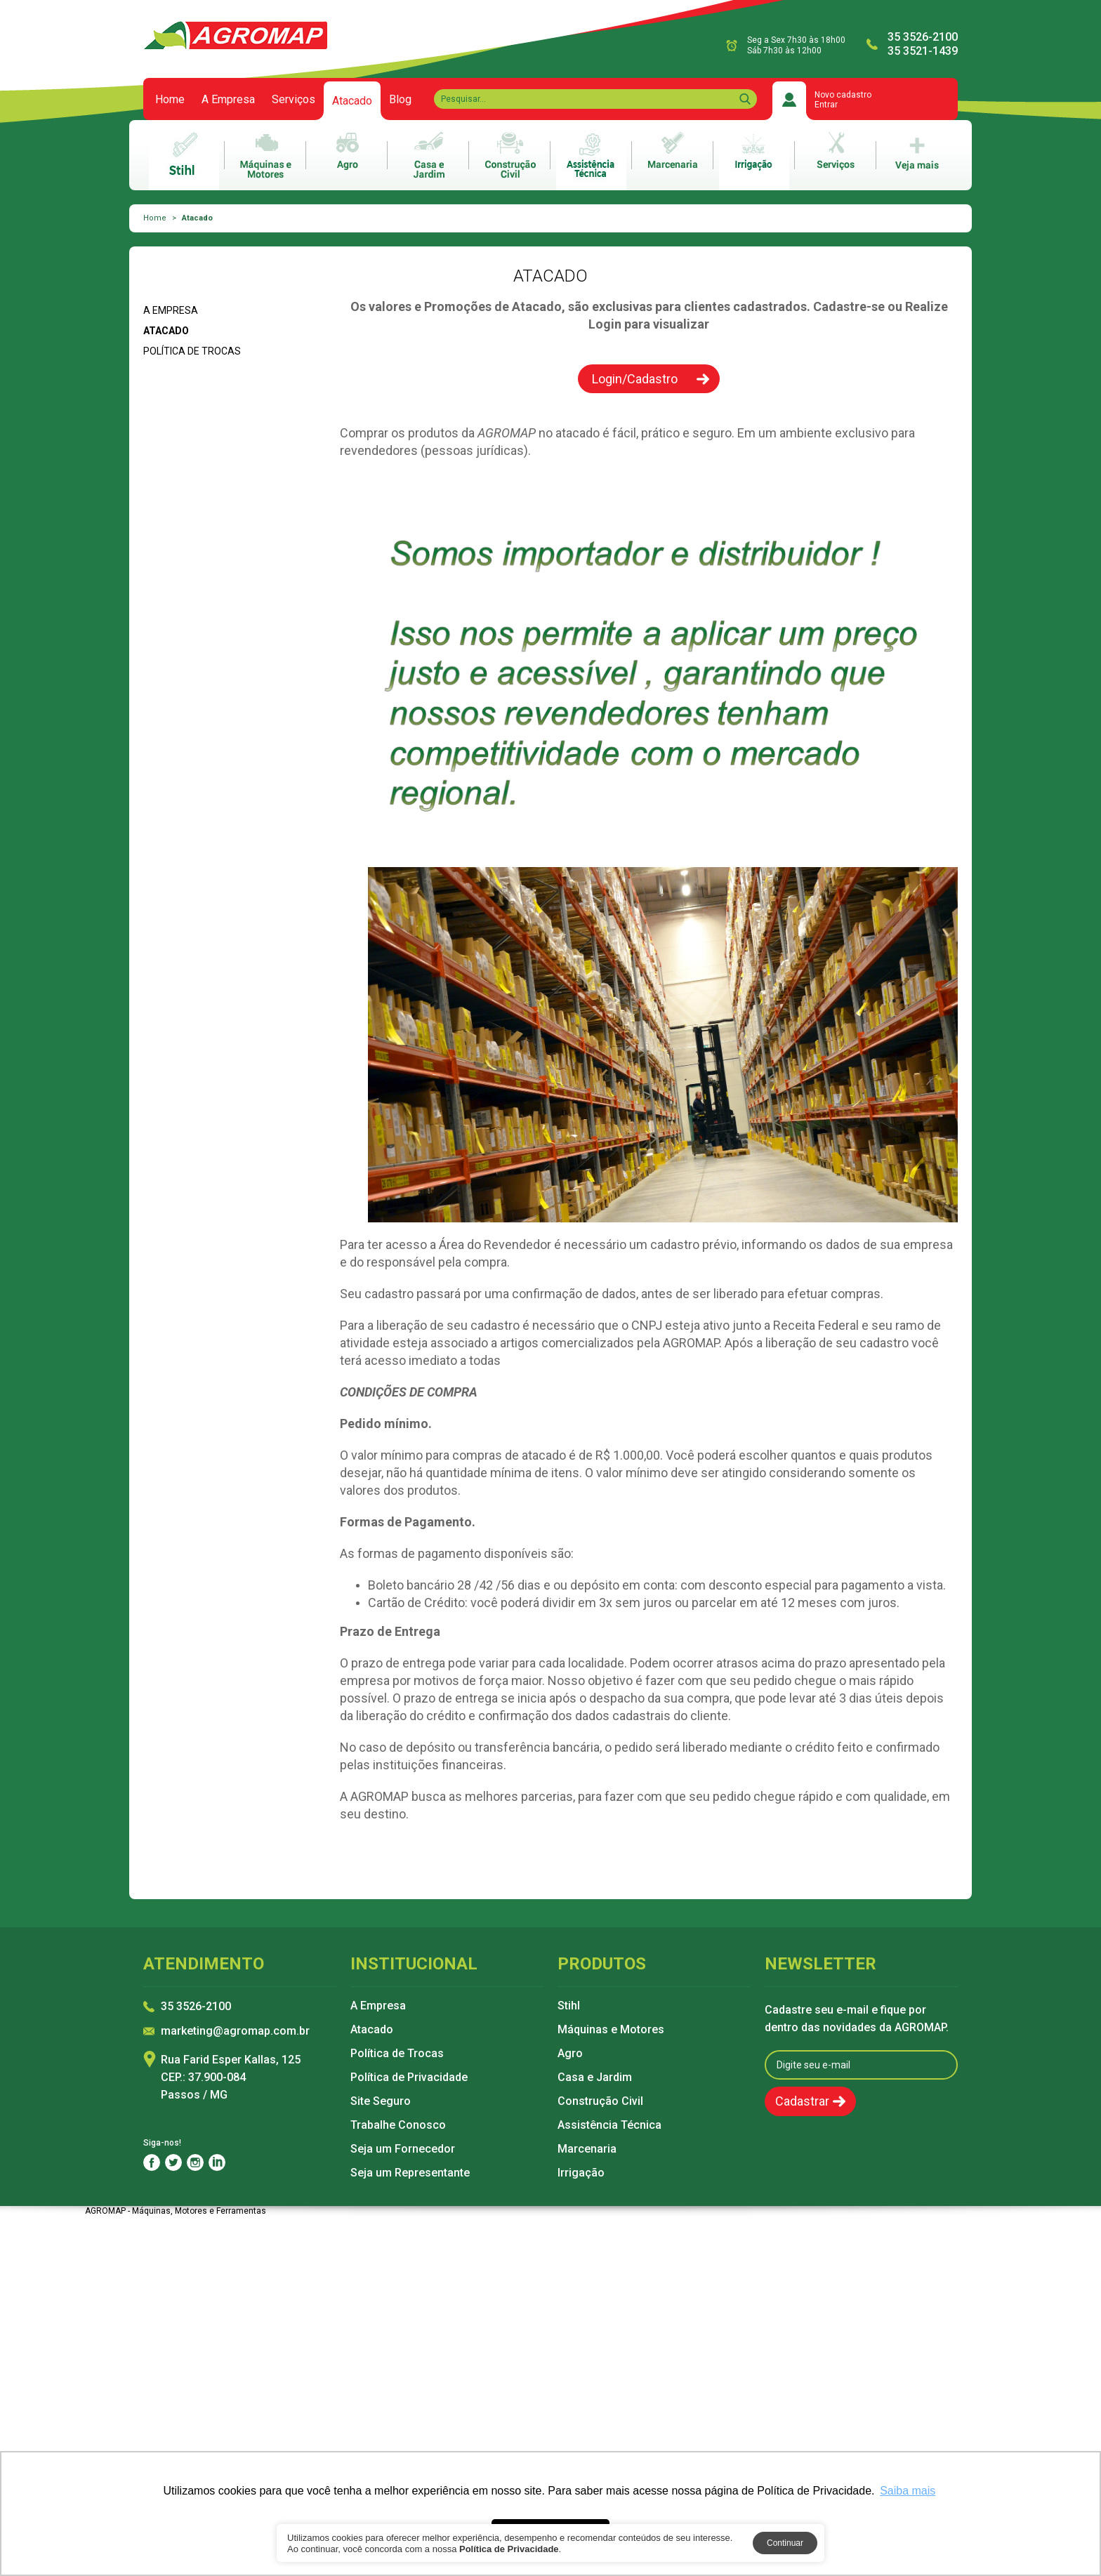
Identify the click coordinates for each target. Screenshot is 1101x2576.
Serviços (293, 99)
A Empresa (228, 99)
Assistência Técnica (609, 2125)
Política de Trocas (192, 351)
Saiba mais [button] (907, 2491)
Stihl (569, 2006)
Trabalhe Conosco (398, 2125)
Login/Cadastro (635, 378)
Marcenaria (587, 2149)
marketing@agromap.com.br (235, 2031)
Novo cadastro (843, 95)
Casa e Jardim (595, 2077)
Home (170, 99)
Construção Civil (600, 2101)
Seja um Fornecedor (402, 2149)
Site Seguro (380, 2101)
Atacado (352, 107)
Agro (570, 2054)
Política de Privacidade (409, 2077)
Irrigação (581, 2173)
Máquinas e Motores (611, 2030)
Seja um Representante (410, 2173)
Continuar (785, 2543)
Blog (400, 99)
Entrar (826, 105)
